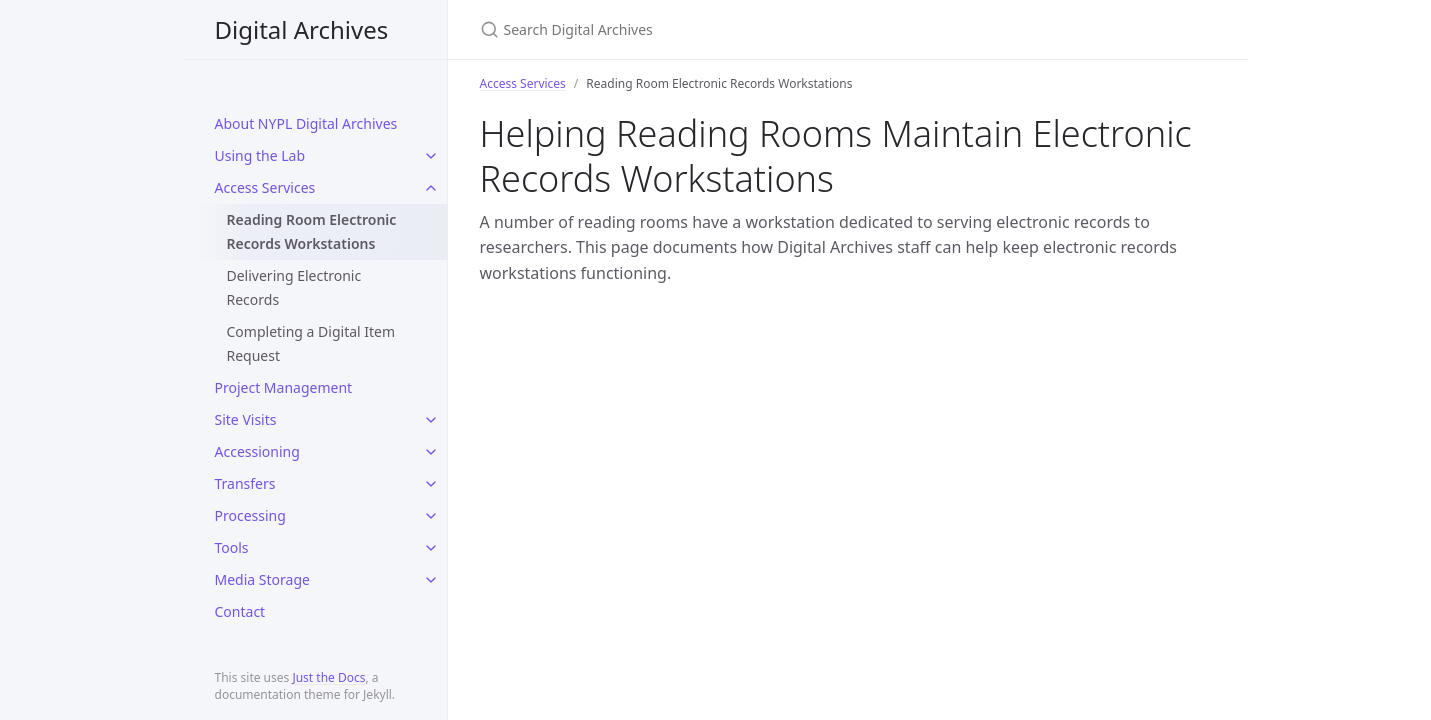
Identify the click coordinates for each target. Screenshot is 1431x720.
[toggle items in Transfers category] (431, 484)
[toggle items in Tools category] (431, 548)
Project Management (284, 387)
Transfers (245, 483)
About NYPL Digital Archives (306, 123)
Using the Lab (260, 155)
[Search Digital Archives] (716, 29)
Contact (240, 611)
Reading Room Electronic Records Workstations (312, 231)
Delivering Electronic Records (294, 287)
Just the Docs (328, 677)
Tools (232, 547)
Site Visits (246, 419)
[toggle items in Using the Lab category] (431, 156)
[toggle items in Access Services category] (431, 188)
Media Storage (262, 579)
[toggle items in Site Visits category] (431, 420)
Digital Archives (302, 29)
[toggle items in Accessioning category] (431, 452)
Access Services (265, 187)
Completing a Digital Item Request (311, 343)
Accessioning (257, 451)
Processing (250, 515)
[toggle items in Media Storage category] (431, 580)
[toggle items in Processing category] (431, 516)
